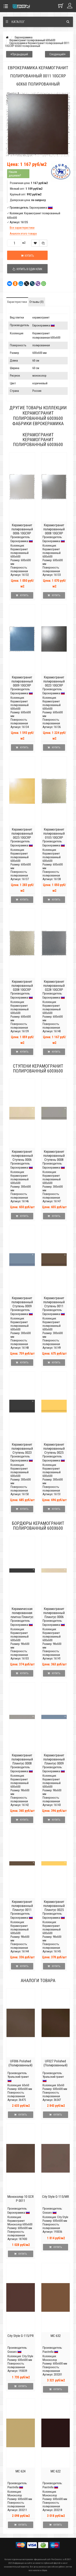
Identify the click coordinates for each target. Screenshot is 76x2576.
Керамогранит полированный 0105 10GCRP (54, 833)
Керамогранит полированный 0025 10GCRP (22, 833)
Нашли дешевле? (15, 173)
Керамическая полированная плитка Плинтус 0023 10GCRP (22, 1615)
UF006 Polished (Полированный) (20, 2063)
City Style (62, 2217)
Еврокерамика (23, 37)
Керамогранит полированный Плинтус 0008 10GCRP (22, 1761)
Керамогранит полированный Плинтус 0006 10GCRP (54, 1615)
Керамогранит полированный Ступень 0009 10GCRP (22, 1304)
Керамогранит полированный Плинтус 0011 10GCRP (22, 1908)
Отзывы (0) (36, 302)
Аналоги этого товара (23, 233)
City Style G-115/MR (55, 2197)
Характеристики (17, 302)
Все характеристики (22, 228)
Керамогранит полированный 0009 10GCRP (22, 681)
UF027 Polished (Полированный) (55, 2063)
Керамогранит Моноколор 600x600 (19, 2222)
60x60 (25, 2085)
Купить (27, 255)
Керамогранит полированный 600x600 (32, 40)
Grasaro (47, 2212)
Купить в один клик (27, 269)
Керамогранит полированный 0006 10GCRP (22, 529)
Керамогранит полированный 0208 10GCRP (22, 985)
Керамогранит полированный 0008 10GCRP (54, 529)
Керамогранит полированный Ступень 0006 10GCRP (22, 1157)
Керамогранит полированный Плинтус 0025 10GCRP (54, 1908)
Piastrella (48, 2352)
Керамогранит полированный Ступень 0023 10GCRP (22, 1450)
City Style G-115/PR (20, 2336)
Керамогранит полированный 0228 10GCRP (54, 985)
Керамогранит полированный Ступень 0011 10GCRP (54, 1304)
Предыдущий (19, 54)
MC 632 (55, 2336)
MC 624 (20, 2471)
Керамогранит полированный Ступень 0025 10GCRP (54, 1450)
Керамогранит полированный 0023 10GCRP (54, 681)
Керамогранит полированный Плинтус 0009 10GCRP (54, 1761)
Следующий (57, 54)
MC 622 (55, 2471)
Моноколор (50, 2360)
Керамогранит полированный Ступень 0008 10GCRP (54, 1157)
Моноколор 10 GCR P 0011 (20, 2199)
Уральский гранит (18, 2077)
